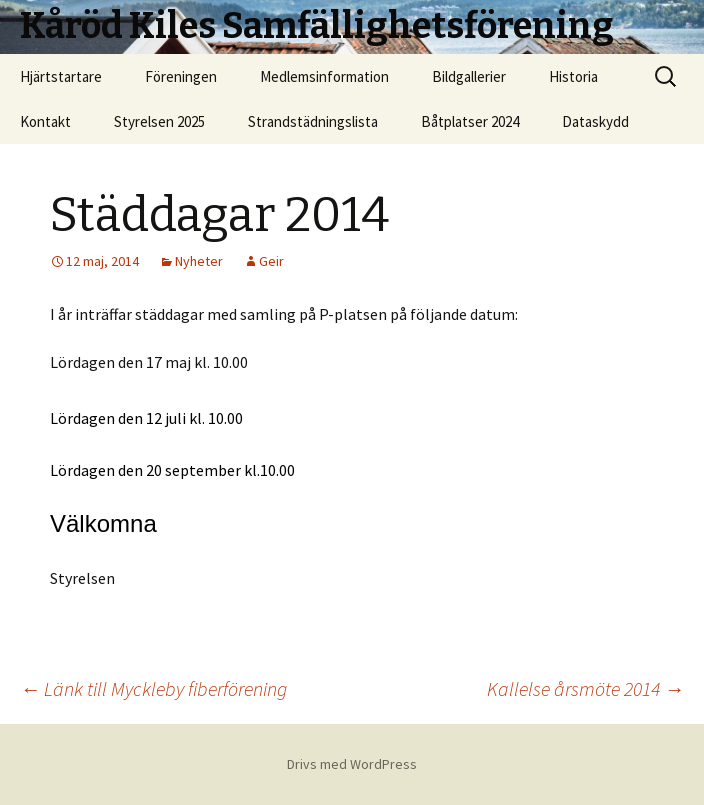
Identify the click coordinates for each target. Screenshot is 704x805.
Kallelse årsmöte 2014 (585, 688)
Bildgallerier (469, 76)
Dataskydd (595, 121)
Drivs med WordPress (352, 764)
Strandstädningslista (313, 121)
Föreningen (181, 76)
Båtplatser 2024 (470, 121)
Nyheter (199, 261)
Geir (271, 261)
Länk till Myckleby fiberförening (153, 688)
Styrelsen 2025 (159, 121)
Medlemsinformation (324, 76)
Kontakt (45, 121)
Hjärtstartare (61, 76)
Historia (573, 76)
